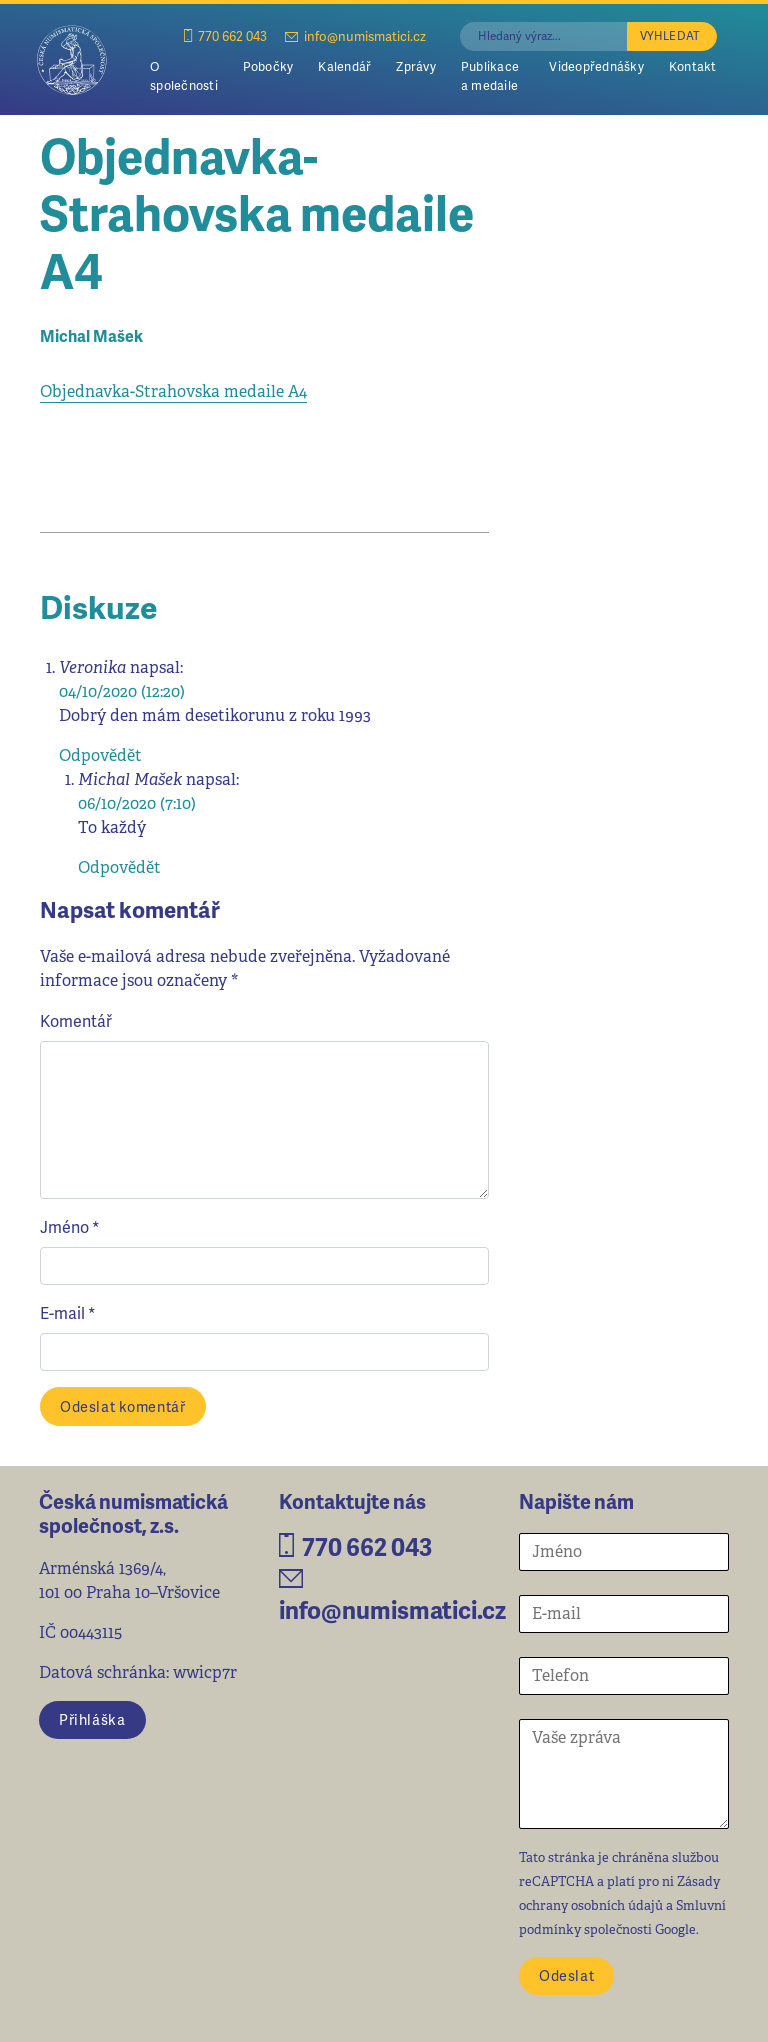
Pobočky (268, 66)
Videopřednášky (596, 66)
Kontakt (693, 66)
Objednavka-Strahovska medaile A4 (173, 391)
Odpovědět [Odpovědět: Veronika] (100, 755)
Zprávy (416, 66)
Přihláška (92, 1719)
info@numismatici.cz (355, 35)
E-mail (68, 1312)
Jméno (70, 1226)
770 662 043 (225, 35)
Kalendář (344, 66)
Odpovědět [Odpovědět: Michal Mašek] (119, 867)
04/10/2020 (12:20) (122, 691)
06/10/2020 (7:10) (137, 803)
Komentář (76, 1020)
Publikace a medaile (490, 75)
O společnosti (184, 75)
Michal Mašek (91, 335)
